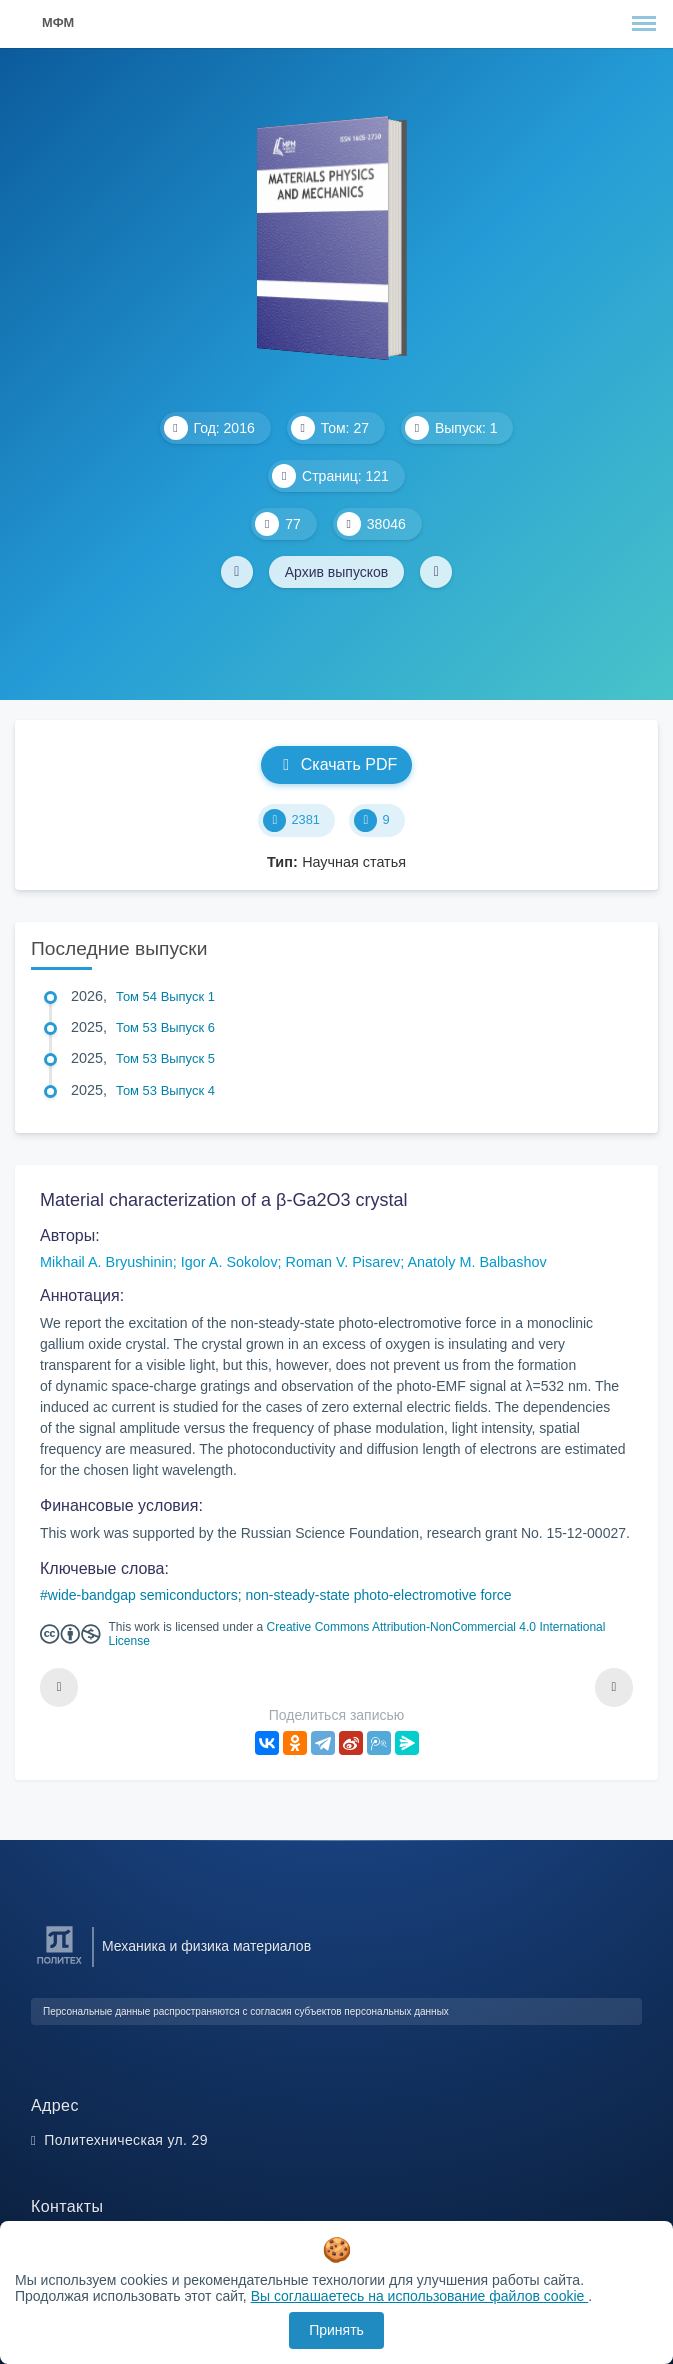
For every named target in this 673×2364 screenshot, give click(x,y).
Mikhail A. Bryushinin (106, 1262)
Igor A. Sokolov (229, 1262)
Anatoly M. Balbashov (476, 1262)
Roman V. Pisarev (343, 1262)
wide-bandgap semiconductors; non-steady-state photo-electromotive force (280, 1595)
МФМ (58, 22)
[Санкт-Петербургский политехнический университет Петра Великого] (59, 1964)
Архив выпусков (337, 572)
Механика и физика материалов (206, 1946)
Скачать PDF (336, 764)
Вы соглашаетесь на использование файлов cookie (420, 2296)
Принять (336, 2330)
